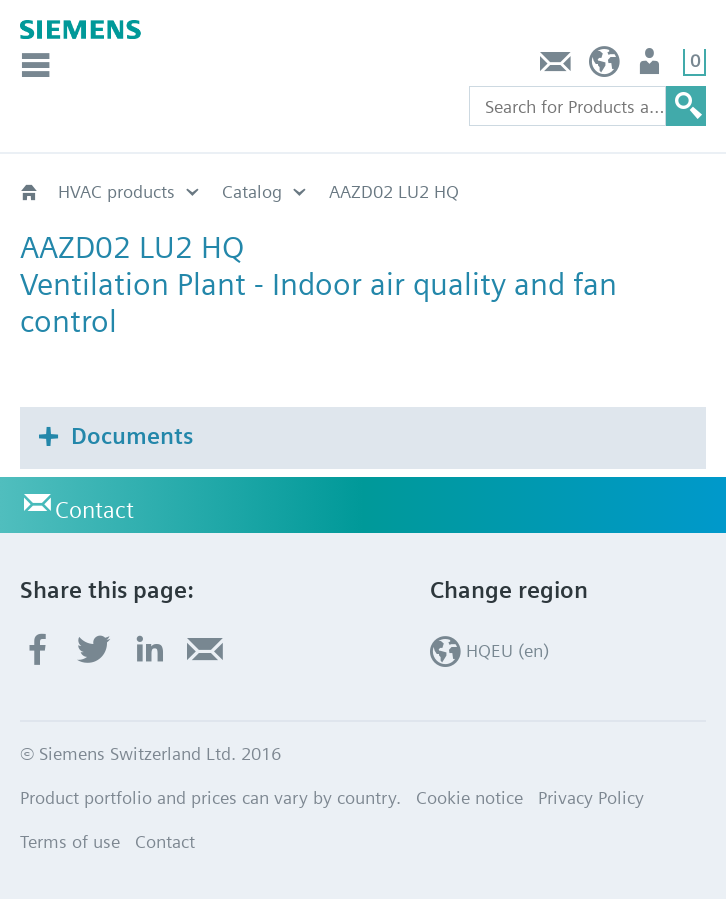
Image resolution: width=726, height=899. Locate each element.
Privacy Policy (591, 797)
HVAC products (116, 191)
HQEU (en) (604, 66)
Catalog (252, 191)
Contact (556, 66)
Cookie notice (469, 797)
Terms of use (70, 841)
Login (651, 66)
